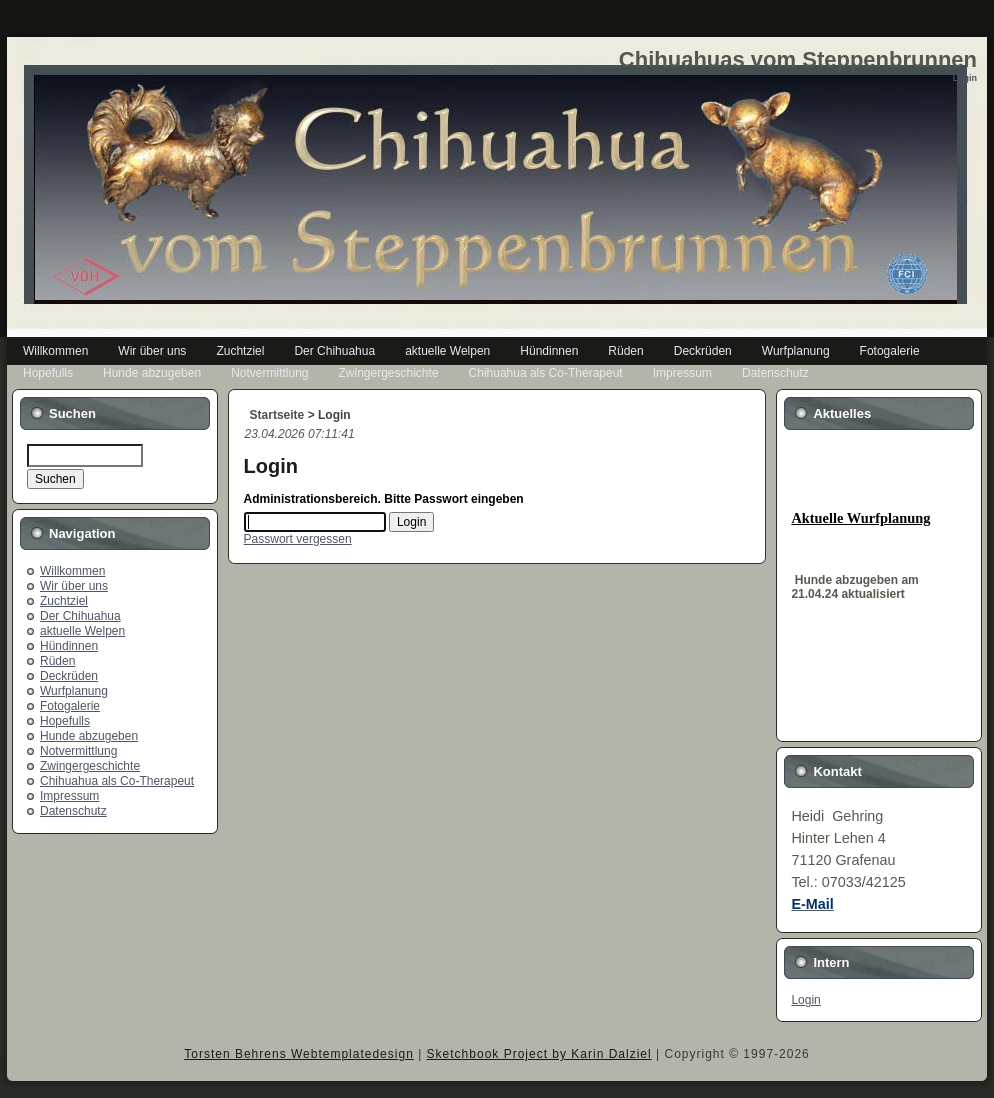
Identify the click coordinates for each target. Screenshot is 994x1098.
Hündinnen (69, 646)
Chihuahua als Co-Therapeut (117, 781)
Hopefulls (65, 721)
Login (805, 1000)
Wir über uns (74, 586)
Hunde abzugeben (89, 736)
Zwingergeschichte (90, 766)
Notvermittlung (78, 751)
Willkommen (72, 571)
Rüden (57, 661)
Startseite (277, 415)
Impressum (69, 796)
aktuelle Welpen (82, 631)
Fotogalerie (70, 706)
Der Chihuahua (80, 616)
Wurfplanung (74, 691)
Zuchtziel (64, 601)
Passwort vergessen (298, 539)
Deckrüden (69, 676)
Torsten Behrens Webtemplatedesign (299, 1054)
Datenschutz (73, 811)
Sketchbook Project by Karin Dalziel (539, 1054)
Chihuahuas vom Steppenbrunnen (798, 59)
